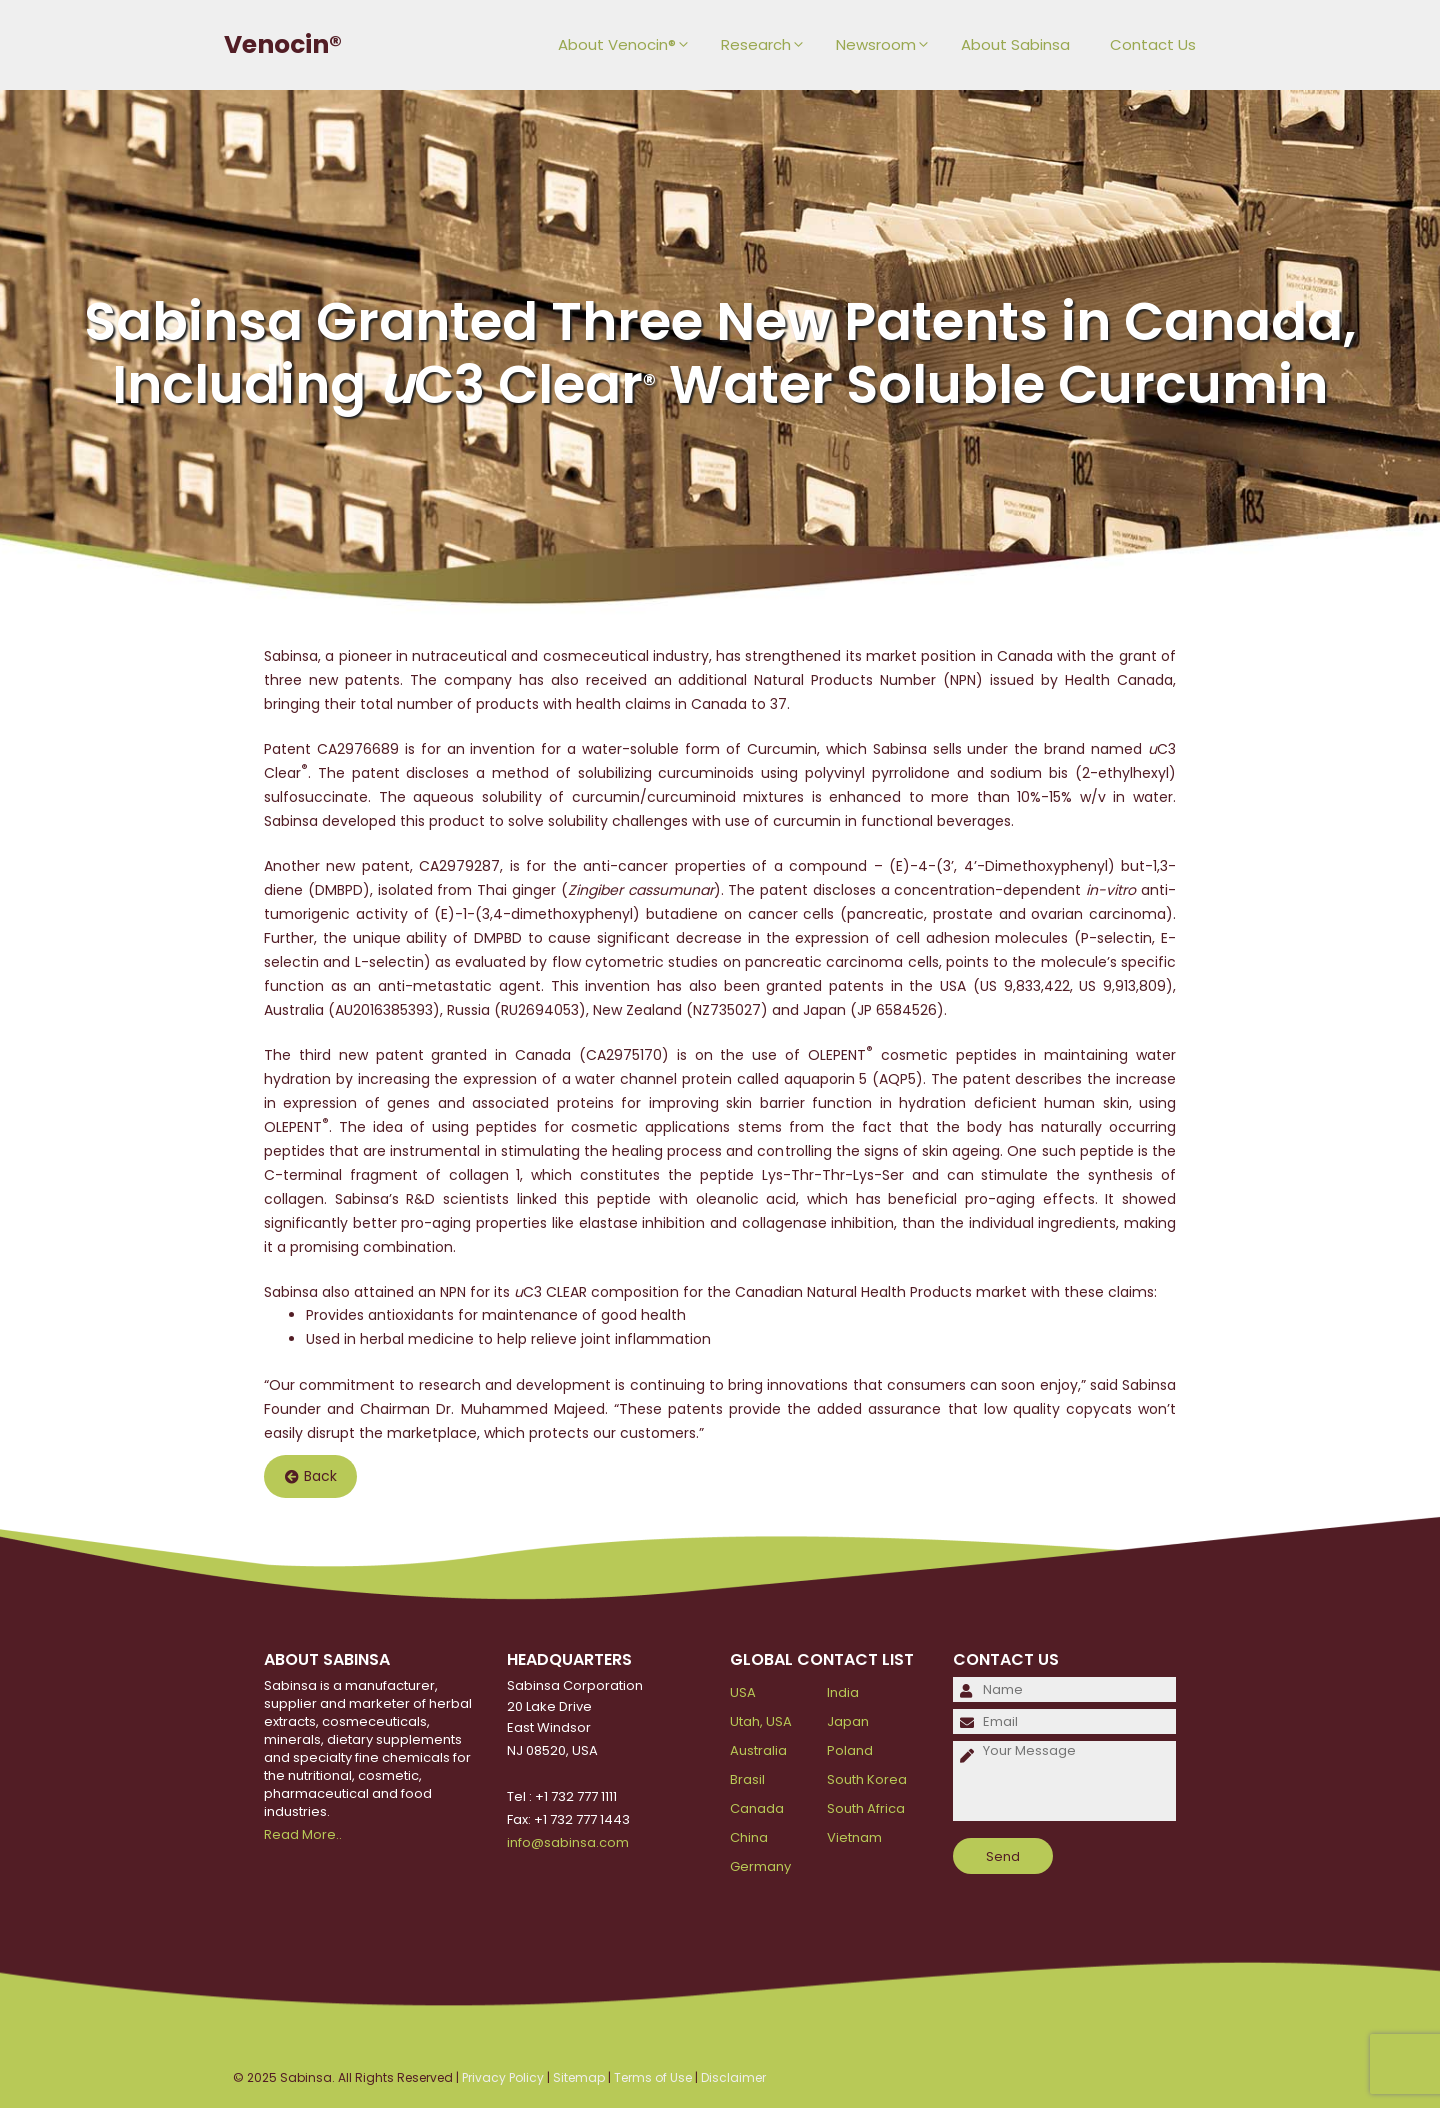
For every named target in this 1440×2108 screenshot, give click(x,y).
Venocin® (283, 44)
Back (311, 1477)
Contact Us (1153, 44)
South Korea (867, 1779)
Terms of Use (653, 2077)
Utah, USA (761, 1721)
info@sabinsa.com (568, 1842)
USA (743, 1692)
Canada (757, 1808)
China (749, 1837)
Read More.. (303, 1834)
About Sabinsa (1015, 44)
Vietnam (854, 1837)
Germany (760, 1866)
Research (768, 45)
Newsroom (888, 45)
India (843, 1692)
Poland (850, 1750)
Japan (848, 1721)
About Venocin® (629, 45)
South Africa (866, 1808)
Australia (758, 1750)
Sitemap (579, 2077)
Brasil (747, 1779)
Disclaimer (733, 2077)
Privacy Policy (503, 2077)
